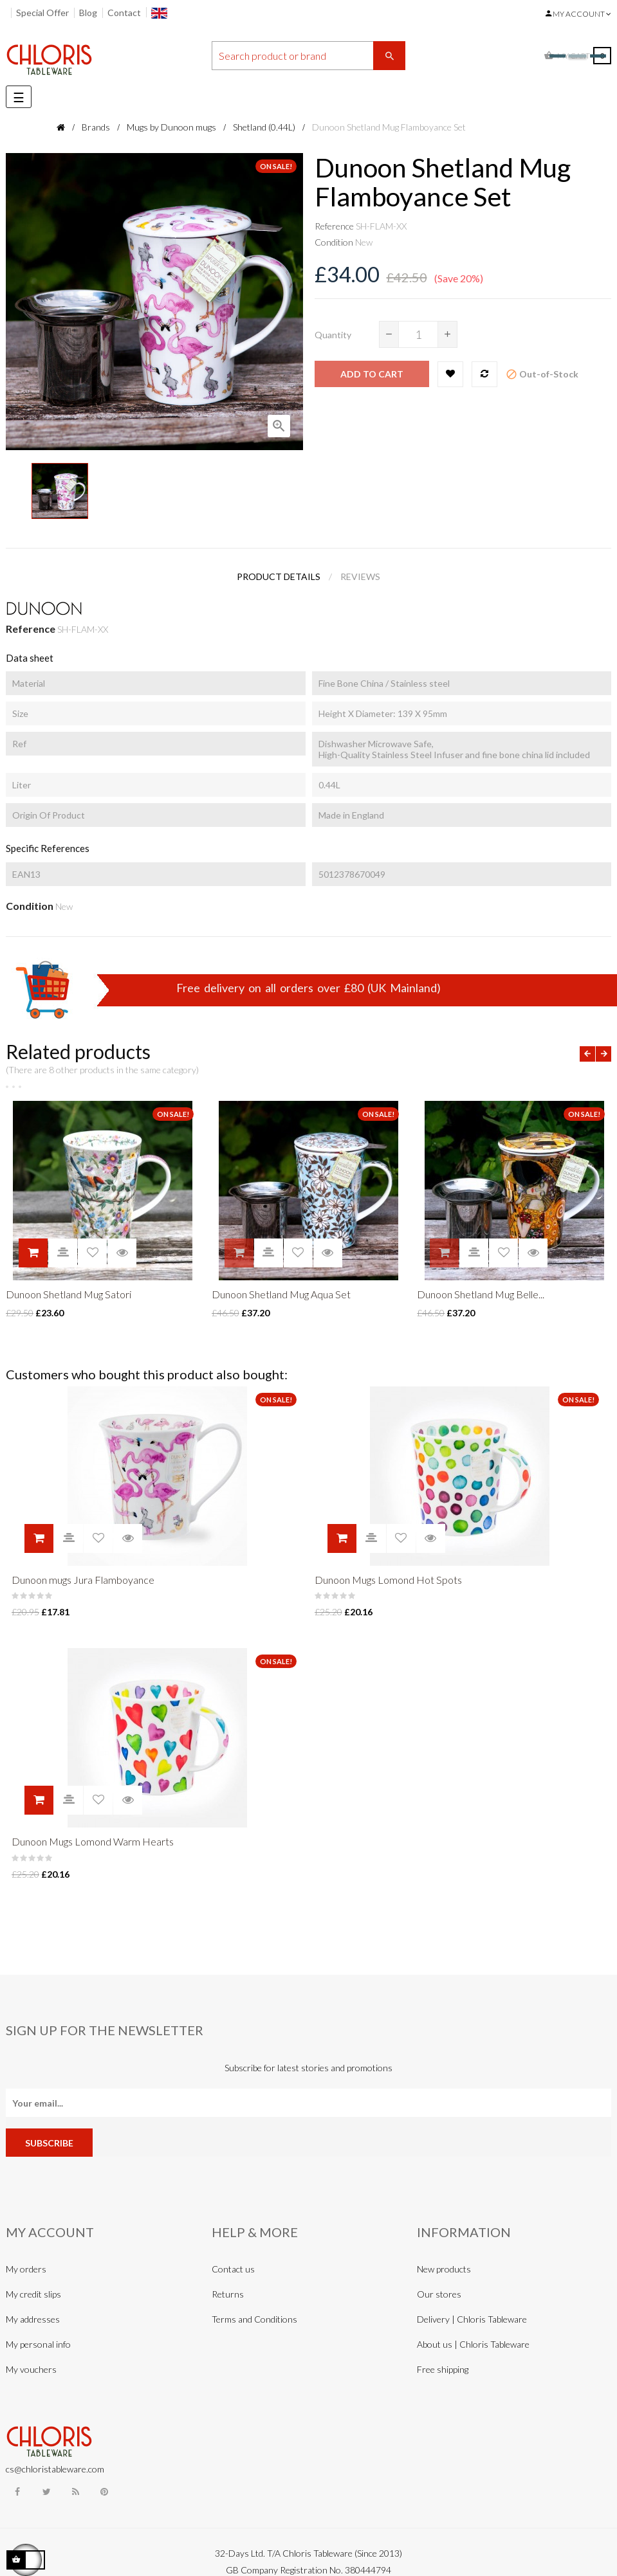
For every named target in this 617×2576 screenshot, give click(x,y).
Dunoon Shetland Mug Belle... (480, 1294)
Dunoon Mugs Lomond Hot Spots (388, 1580)
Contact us (233, 2268)
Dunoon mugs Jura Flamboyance (83, 1580)
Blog (88, 12)
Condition (334, 242)
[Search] (309, 55)
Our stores (439, 2294)
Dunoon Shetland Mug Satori (68, 1294)
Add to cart (371, 373)
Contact (124, 12)
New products (444, 2268)
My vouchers (31, 2369)
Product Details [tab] (278, 576)
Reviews (360, 576)
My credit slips (33, 2294)
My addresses (33, 2319)
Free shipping (442, 2369)
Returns (228, 2294)
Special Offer (42, 12)
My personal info (38, 2344)
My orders (26, 2268)
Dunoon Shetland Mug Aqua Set (281, 1294)
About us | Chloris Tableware (473, 2344)
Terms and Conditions (254, 2319)
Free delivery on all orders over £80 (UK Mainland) (308, 988)
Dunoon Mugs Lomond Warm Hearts (93, 1841)
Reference (334, 226)
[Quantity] (418, 334)
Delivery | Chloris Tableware (472, 2319)
